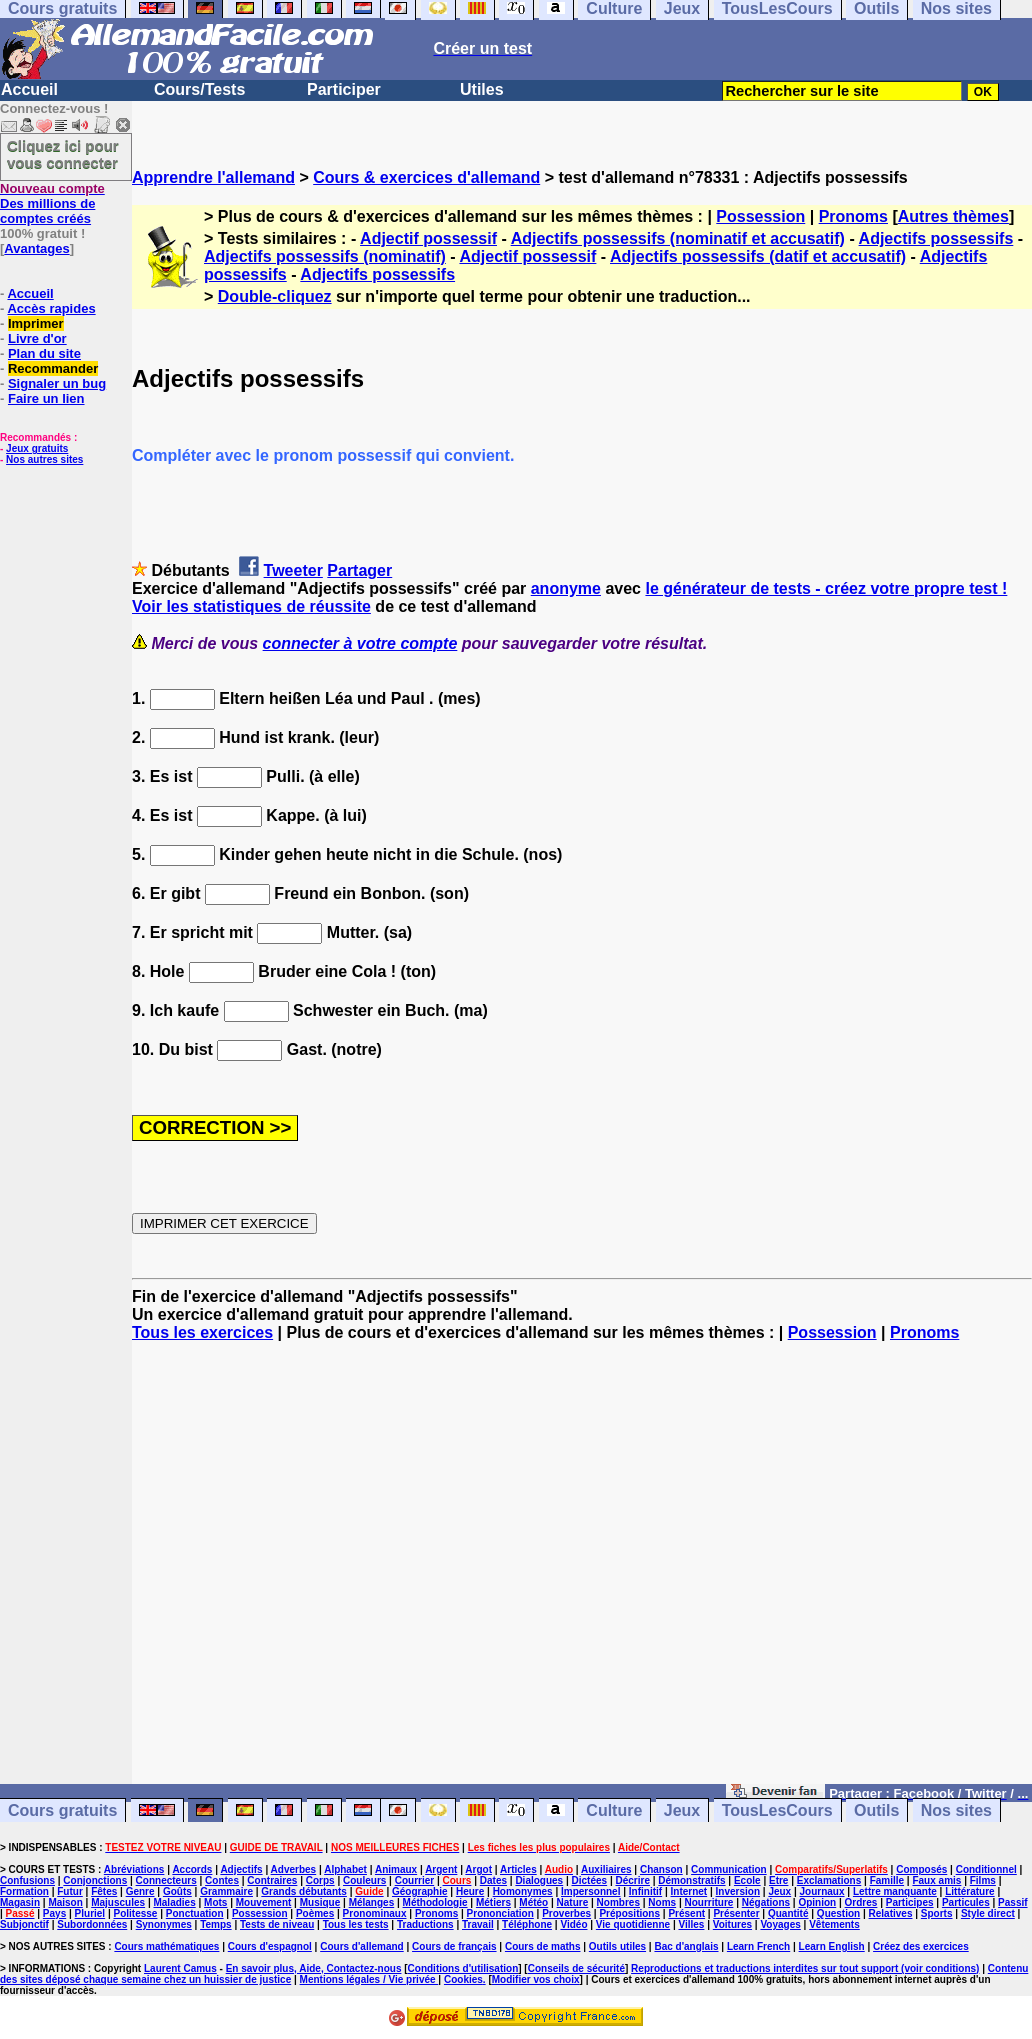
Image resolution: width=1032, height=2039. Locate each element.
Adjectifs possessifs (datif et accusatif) (758, 256)
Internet (689, 1891)
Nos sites (956, 1810)
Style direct (988, 1913)
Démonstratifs (691, 1880)
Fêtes (104, 1891)
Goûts (177, 1891)
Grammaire (226, 1891)
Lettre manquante (895, 1891)
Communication (729, 1869)
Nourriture (708, 1902)
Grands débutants (304, 1891)
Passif (1012, 1902)
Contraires (272, 1880)
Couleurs (364, 1880)
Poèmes (315, 1913)
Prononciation (500, 1913)
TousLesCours (777, 1810)
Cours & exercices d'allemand (426, 177)
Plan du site (44, 353)
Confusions (27, 1880)
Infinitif (645, 1891)
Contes (222, 1880)
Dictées (590, 1880)
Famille (887, 1880)
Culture (614, 1810)
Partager (359, 570)
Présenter (736, 1913)
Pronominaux (375, 1913)
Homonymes (523, 1891)
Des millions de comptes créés (52, 203)
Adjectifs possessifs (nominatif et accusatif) (678, 238)
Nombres (618, 1902)
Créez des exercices (921, 1946)
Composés (921, 1869)
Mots (215, 1902)
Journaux (822, 1891)
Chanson (661, 1869)
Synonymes (164, 1924)
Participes (910, 1902)
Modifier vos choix (536, 1979)
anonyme (566, 588)
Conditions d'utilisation (463, 1968)
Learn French (758, 1946)
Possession (760, 216)
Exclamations (829, 1880)
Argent (441, 1869)
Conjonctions (95, 1880)
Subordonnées (92, 1924)
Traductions (425, 1924)
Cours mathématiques (166, 1946)
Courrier (414, 1880)
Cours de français (454, 1946)
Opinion (817, 1902)
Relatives (891, 1913)
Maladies (174, 1902)
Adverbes (294, 1869)
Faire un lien (46, 398)
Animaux (396, 1869)
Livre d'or (37, 338)
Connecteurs (166, 1880)
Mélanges (372, 1902)
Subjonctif (24, 1924)
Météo (533, 1902)
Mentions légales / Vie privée (369, 1979)
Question (838, 1913)
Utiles (482, 89)
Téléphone (527, 1924)
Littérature (969, 1891)
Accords (192, 1869)
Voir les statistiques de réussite (251, 606)
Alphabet (345, 1869)
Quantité (788, 1913)
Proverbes (566, 1913)
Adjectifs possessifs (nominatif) (325, 256)
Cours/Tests (199, 89)
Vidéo (573, 1924)
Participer (344, 89)
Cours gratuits (62, 1810)
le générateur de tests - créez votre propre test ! (826, 588)
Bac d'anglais (686, 1946)
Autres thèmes (953, 216)
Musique (320, 1902)
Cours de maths (543, 1946)
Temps (216, 1924)
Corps (320, 1880)
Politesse (136, 1913)
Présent (686, 1913)
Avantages (36, 248)
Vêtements (834, 1924)
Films (983, 1880)
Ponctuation (195, 1913)
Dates (493, 1880)
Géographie (420, 1891)
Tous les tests (356, 1924)
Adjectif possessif (428, 238)
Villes (691, 1924)
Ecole (747, 1880)
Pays (54, 1913)
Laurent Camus (180, 1968)
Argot (478, 1869)
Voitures (732, 1924)
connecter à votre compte (360, 643)
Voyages (780, 1924)
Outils (876, 1810)
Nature (573, 1902)
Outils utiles (617, 1946)
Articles (518, 1869)
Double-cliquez (275, 296)
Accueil (29, 89)
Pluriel (90, 1913)
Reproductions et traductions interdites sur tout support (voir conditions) (805, 1968)
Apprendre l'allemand (213, 177)
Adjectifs (241, 1869)
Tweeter (293, 570)
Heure (470, 1891)
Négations (766, 1902)
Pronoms (853, 216)
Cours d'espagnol (270, 1946)
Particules (966, 1902)
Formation (24, 1891)
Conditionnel (986, 1869)
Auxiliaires (606, 1869)
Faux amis (936, 1880)
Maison (65, 1902)
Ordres (861, 1902)
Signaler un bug (57, 383)
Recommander (53, 368)
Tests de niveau (277, 1924)
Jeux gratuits (37, 448)
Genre (140, 1891)
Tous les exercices (202, 1332)
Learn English (832, 1946)
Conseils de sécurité (576, 1968)
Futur (70, 1891)
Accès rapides (51, 308)
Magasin (20, 1902)
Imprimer (36, 323)
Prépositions (629, 1913)
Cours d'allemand (362, 1946)
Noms (662, 1902)
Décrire (632, 1880)
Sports (937, 1913)
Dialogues (539, 1880)
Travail (478, 1924)
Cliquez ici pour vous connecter (63, 154)
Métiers (493, 1902)
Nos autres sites (44, 459)
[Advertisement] (582, 1572)
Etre (778, 1880)
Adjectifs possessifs (936, 238)
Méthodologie (435, 1902)
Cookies (463, 1979)
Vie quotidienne (633, 1924)
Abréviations (134, 1869)
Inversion (738, 1891)
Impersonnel (590, 1891)
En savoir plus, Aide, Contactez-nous (314, 1968)
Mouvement (264, 1902)
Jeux (682, 1810)
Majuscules (118, 1902)
